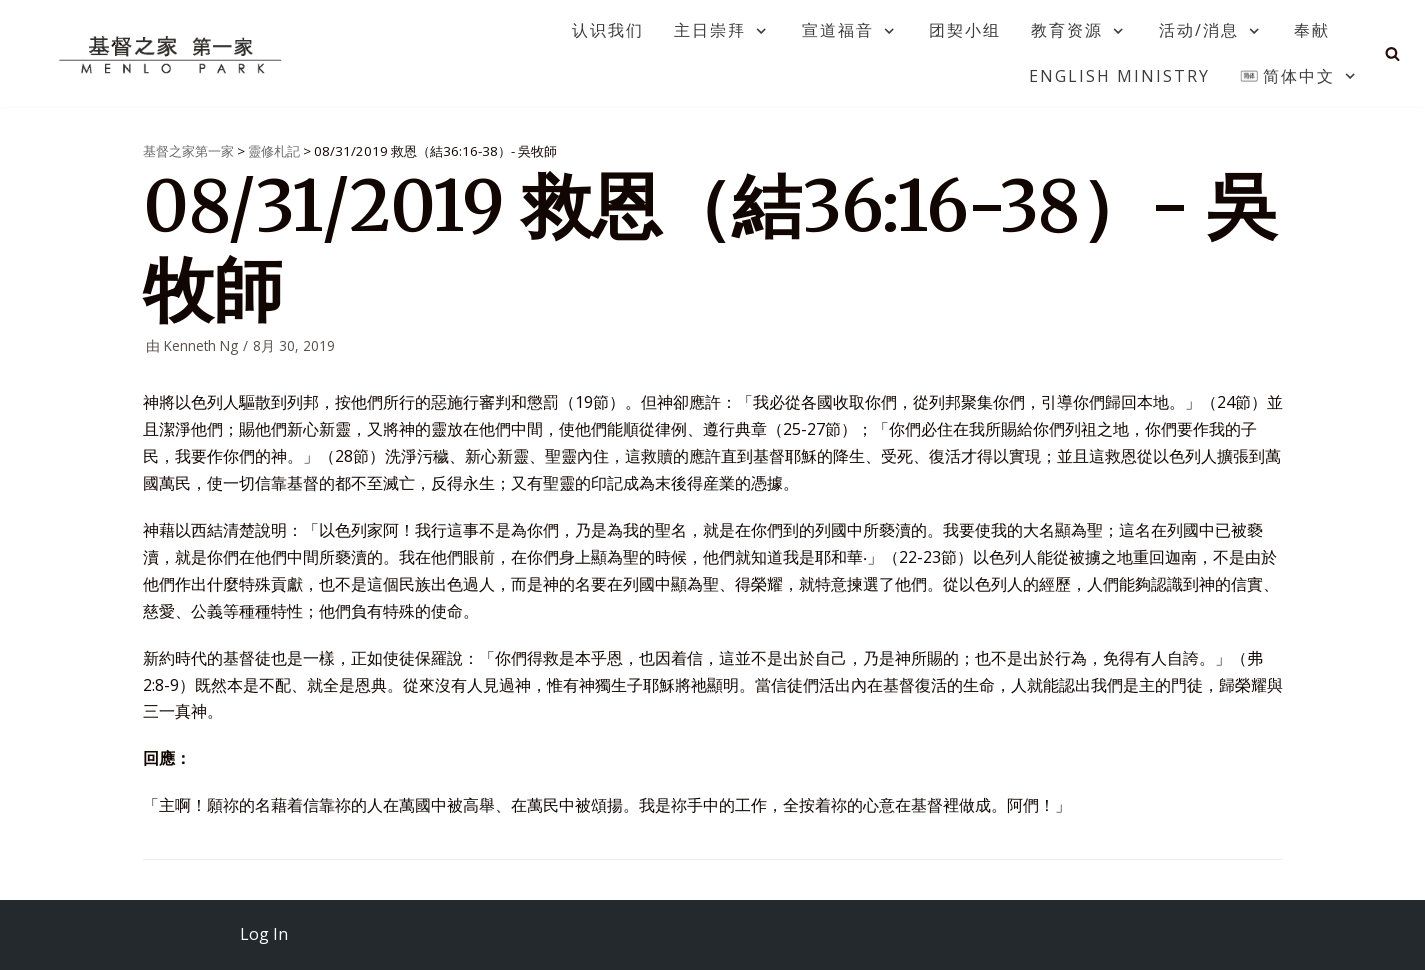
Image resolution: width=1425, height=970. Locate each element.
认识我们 (608, 30)
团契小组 (965, 30)
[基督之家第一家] (173, 54)
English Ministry (1119, 76)
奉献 (1312, 30)
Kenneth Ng (201, 345)
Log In (264, 934)
